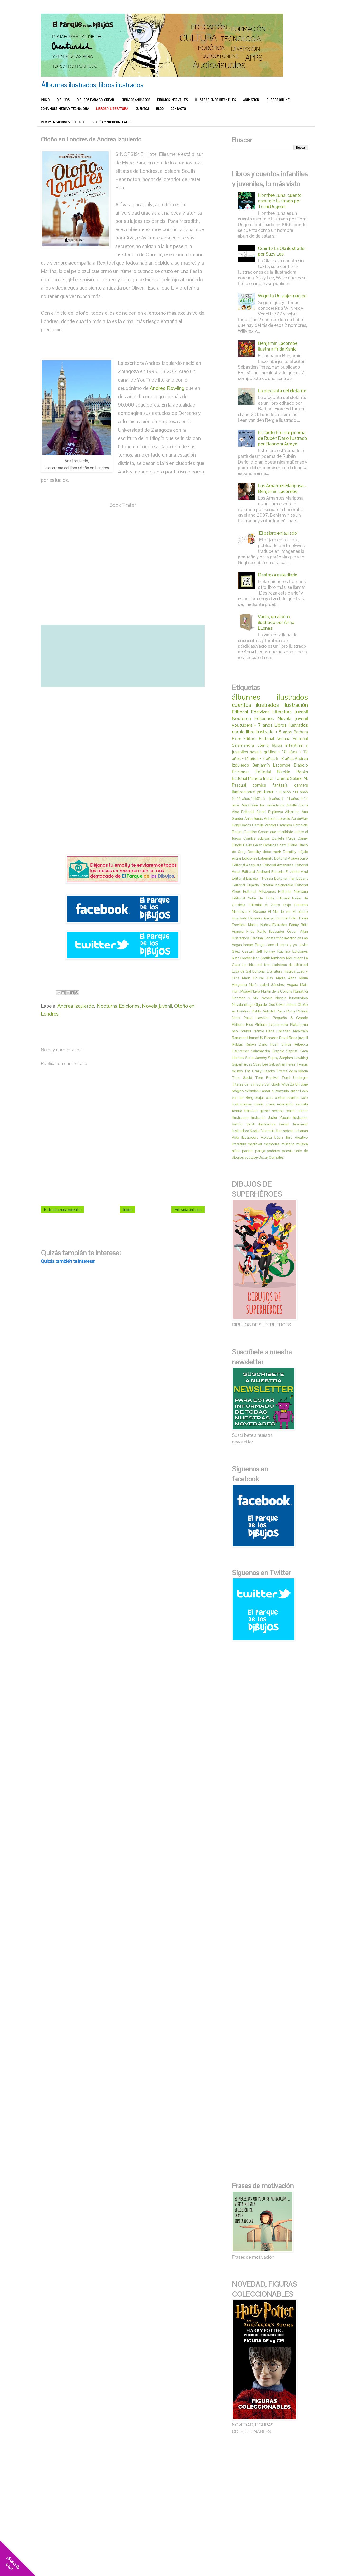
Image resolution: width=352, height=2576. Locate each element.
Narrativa (300, 991)
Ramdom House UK (247, 1037)
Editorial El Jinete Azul (289, 871)
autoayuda (280, 1090)
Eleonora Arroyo (261, 918)
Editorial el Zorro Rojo (270, 904)
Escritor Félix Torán (292, 918)
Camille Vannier (264, 825)
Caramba (284, 825)
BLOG (160, 108)
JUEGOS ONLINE (278, 100)
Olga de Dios (264, 1004)
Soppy (273, 1057)
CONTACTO (178, 108)
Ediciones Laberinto (257, 858)
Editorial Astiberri (256, 871)
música (302, 1144)
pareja (260, 1150)
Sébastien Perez (282, 1064)
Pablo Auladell (263, 1011)
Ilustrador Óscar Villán (288, 931)
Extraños (279, 924)
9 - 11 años (290, 798)
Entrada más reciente (62, 1209)
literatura (239, 1144)
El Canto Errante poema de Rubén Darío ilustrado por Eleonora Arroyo (282, 438)
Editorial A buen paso (291, 858)
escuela (302, 1104)
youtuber (265, 791)
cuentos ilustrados (255, 704)
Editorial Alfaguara (247, 864)
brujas (260, 1097)
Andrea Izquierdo (75, 1005)
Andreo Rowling (167, 388)
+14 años (300, 791)
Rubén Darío (256, 1044)
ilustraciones (243, 791)
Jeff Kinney (265, 951)
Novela (267, 997)
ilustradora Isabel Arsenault (283, 1124)
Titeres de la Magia (292, 1070)
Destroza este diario (277, 575)
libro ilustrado (260, 732)
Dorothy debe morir (264, 851)
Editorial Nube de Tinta (253, 898)
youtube (251, 1157)
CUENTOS (142, 108)
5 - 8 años (285, 758)
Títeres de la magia (247, 1084)
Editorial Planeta (247, 778)
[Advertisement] (123, 775)
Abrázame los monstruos (263, 805)
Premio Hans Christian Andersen (280, 1031)
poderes (273, 1150)
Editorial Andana (275, 738)
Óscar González (271, 1157)
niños (236, 1150)
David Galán (252, 845)
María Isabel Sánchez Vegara (273, 984)
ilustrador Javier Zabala (271, 1117)
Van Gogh (272, 1084)
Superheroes (242, 1064)
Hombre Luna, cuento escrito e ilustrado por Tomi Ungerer (280, 201)
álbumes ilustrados (270, 697)
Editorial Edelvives (250, 712)
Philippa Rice (242, 1024)
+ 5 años (283, 732)
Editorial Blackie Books (282, 771)
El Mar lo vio (279, 911)
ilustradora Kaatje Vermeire (254, 1130)
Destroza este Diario (280, 845)
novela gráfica (263, 751)
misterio (288, 1144)
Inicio (127, 1209)
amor (266, 1090)
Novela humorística (291, 997)
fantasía (279, 785)
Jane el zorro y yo (281, 944)
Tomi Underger (295, 1077)
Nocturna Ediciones (118, 1005)
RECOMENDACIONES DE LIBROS (63, 122)
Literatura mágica (281, 971)
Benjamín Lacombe (271, 765)
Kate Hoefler (242, 957)
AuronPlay (299, 818)
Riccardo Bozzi (276, 1037)
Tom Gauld (242, 1077)
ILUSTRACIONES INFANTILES (215, 100)
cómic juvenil (264, 1104)
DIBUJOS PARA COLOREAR (95, 100)
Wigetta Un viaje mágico (282, 296)
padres (247, 1150)
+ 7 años (263, 725)
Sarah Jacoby (256, 1057)
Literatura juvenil (290, 712)
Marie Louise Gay (257, 977)
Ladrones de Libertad (290, 964)
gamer (265, 1110)
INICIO (45, 100)
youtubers (242, 725)
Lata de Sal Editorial (248, 971)
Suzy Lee (260, 1064)
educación (285, 1104)
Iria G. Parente (276, 778)
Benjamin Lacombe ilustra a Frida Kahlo (277, 346)
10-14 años (241, 798)
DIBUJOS (63, 100)
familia (237, 1110)
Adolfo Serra (297, 805)
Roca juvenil (298, 1037)
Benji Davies (241, 825)
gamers (301, 785)
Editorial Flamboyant (291, 878)
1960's (256, 798)
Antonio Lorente (277, 818)
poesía (287, 1150)
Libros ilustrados (291, 725)
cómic (263, 745)
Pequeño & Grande (290, 1017)
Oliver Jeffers (286, 1004)
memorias (272, 1144)
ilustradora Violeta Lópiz (262, 1137)
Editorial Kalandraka (277, 884)
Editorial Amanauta (278, 864)
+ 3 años (266, 758)
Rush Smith (280, 1044)
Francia (238, 931)
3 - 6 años (271, 798)
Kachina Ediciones (292, 951)
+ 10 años (287, 751)
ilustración (295, 704)
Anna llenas (253, 818)
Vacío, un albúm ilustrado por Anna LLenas (276, 622)
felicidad (251, 1110)
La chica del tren (256, 964)
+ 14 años (250, 758)
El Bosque (257, 911)
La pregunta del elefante (282, 391)
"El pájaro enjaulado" (278, 533)
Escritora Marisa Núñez (251, 924)
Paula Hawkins (256, 1017)
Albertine (292, 811)
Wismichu (253, 1090)
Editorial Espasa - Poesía (252, 878)
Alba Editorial (243, 811)
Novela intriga (243, 1004)
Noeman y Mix (245, 997)
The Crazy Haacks (259, 1070)
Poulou (245, 1031)
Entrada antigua (188, 1209)
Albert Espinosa (269, 811)
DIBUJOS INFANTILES (172, 100)
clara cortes (275, 1097)
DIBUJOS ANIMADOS (135, 100)
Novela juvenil (157, 1005)
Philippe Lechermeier (271, 1024)
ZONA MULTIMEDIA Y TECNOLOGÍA (65, 108)
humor (303, 1110)
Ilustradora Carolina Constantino (258, 938)
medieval (255, 1144)
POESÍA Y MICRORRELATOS (112, 122)
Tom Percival (266, 1077)
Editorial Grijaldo (245, 884)
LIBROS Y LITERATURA (112, 108)
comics (259, 785)
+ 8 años (283, 791)
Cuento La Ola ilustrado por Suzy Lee (281, 251)
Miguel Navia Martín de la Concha (266, 991)
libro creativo (297, 1137)
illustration (240, 1117)
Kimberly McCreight (287, 957)
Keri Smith (261, 957)
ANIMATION (251, 100)
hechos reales (283, 1110)
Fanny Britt (298, 924)
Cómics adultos (256, 838)
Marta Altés (286, 977)
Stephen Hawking (293, 1057)
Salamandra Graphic (267, 1051)
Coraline (250, 831)
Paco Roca (286, 1011)
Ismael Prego (254, 944)
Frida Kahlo (256, 931)
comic (238, 732)
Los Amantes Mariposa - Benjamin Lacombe (282, 488)
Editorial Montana (293, 891)
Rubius (237, 1044)
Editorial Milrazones (259, 891)
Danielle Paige (284, 838)
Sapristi (292, 1051)
